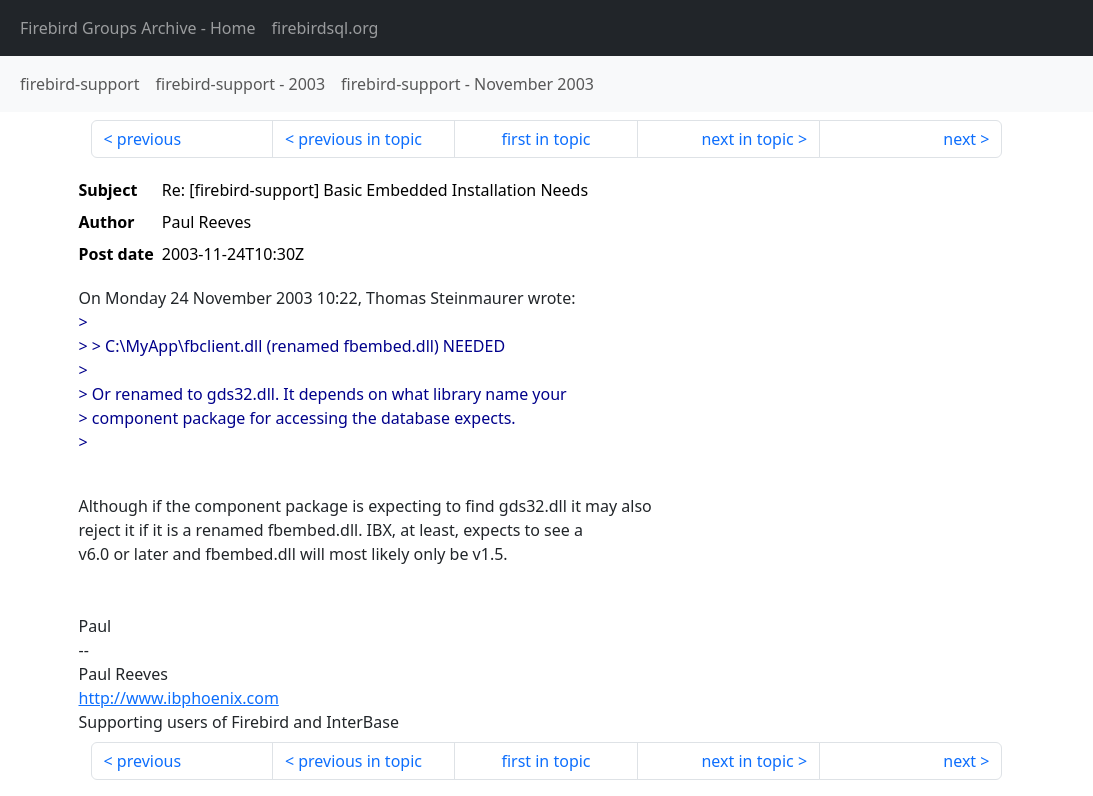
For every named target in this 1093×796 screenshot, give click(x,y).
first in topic (545, 139)
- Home (138, 28)
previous (149, 139)
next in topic (747, 139)
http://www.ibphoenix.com (179, 698)
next (959, 139)
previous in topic (360, 139)
